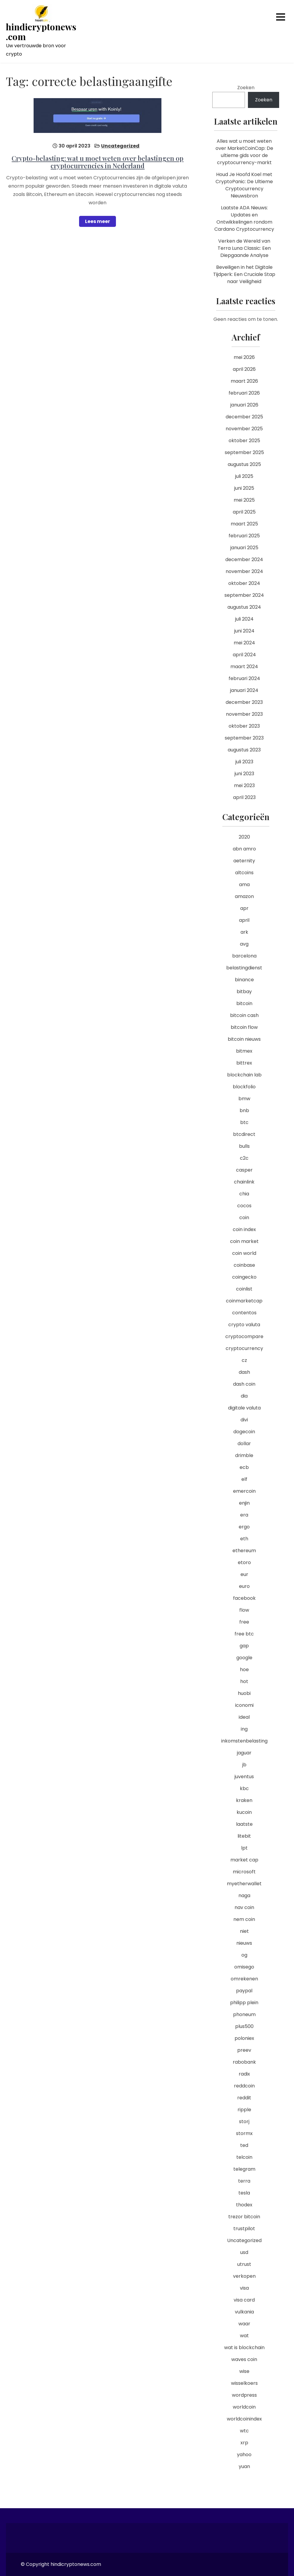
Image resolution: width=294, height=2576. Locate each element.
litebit (244, 1836)
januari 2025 (244, 547)
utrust (244, 2264)
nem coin (244, 1919)
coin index (244, 1229)
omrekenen (244, 1978)
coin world (244, 1253)
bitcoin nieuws (244, 1039)
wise (244, 2371)
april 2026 (244, 369)
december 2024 (244, 559)
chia (244, 1193)
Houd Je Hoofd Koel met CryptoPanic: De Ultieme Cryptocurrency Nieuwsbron (244, 185)
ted (244, 2145)
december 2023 (244, 702)
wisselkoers (244, 2383)
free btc (244, 1633)
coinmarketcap (244, 1300)
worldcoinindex (244, 2418)
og (244, 1955)
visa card (244, 2299)
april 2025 (244, 511)
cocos (244, 1205)
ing (244, 1729)
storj (244, 2121)
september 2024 (244, 595)
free (244, 1622)
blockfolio (244, 1086)
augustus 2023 (244, 749)
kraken (244, 1800)
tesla (244, 2192)
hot (244, 1681)
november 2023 (244, 714)
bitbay (244, 991)
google (244, 1657)
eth (244, 1538)
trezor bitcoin (244, 2216)
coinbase (244, 1265)
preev (244, 2050)
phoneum (244, 2014)
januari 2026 (244, 404)
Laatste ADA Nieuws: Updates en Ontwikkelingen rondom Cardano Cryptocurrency (244, 218)
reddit (244, 2097)
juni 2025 (244, 488)
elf (244, 1479)
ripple (244, 2109)
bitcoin (244, 1003)
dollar (244, 1443)
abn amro (244, 848)
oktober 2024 (244, 583)
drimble (244, 1455)
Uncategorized (120, 145)
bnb (244, 1110)
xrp (244, 2442)
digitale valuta (244, 1407)
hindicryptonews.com (41, 32)
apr (244, 908)
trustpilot (244, 2228)
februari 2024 (244, 678)
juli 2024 (244, 619)
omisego (244, 1966)
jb (244, 1764)
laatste (244, 1824)
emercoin (244, 1491)
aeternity (244, 860)
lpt (244, 1848)
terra (244, 2181)
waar (244, 2323)
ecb (244, 1467)
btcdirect (244, 1134)
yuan (244, 2466)
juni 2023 (244, 773)
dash (244, 1372)
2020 (244, 836)
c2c (244, 1158)
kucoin (244, 1812)
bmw (244, 1098)
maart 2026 (244, 381)
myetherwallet (244, 1883)
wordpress (244, 2395)
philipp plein (244, 2002)
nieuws (244, 1943)
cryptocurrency (244, 1348)
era (244, 1514)
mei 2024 (244, 642)
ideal (244, 1717)
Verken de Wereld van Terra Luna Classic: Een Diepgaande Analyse (244, 248)
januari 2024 (244, 690)
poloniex (244, 2038)
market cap (244, 1859)
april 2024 (244, 654)
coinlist (244, 1288)
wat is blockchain (244, 2347)
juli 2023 (244, 761)
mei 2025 (244, 500)
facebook (244, 1598)
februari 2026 (244, 393)
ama (244, 884)
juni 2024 (244, 630)
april (244, 920)
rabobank (244, 2062)
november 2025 (244, 428)
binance (244, 979)
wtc (244, 2430)
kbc (244, 1788)
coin (244, 1217)
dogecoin (244, 1431)
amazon (244, 896)
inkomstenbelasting (244, 1740)
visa (244, 2288)
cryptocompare (244, 1336)
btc (244, 1122)
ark (244, 932)
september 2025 (244, 452)
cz (244, 1360)
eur (244, 1574)
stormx (244, 2133)
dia (244, 1396)
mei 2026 (244, 357)
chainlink (244, 1181)
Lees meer (97, 221)
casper (244, 1170)
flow (244, 1610)
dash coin (244, 1384)
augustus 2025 (244, 464)
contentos (244, 1312)
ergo (244, 1526)
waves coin (244, 2359)
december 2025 (244, 416)
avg (244, 944)
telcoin (244, 2157)
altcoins (244, 872)
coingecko (244, 1277)
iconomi (244, 1705)
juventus (244, 1776)
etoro (244, 1562)
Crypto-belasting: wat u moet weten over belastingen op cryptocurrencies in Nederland (97, 162)
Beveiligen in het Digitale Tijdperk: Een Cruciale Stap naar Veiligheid (244, 274)
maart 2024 (244, 666)
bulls (244, 1146)
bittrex (244, 1062)
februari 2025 (244, 535)
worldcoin (244, 2407)
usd (244, 2252)
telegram (244, 2169)
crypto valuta (244, 1324)
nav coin (244, 1907)
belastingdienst (244, 967)
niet (244, 1931)
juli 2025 (244, 476)
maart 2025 (244, 523)
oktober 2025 (244, 440)
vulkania (244, 2311)
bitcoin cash (244, 1015)
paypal (244, 1990)
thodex (244, 2204)
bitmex (244, 1051)
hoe (244, 1669)
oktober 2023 (244, 726)
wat (244, 2335)
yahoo (244, 2454)
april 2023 (244, 797)
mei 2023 (244, 785)
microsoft (244, 1871)
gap (244, 1645)
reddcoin (244, 2085)
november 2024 (244, 571)
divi (244, 1419)
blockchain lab (244, 1074)
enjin (244, 1503)
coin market (244, 1241)
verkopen (244, 2276)
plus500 (244, 2026)
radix (244, 2073)
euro (244, 1586)
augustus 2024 (244, 607)
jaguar (244, 1752)
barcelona (244, 955)
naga (244, 1895)
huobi (244, 1693)
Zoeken (245, 87)
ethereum (244, 1550)
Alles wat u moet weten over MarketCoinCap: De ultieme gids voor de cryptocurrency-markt (244, 152)
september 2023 (244, 737)
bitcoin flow (244, 1027)
